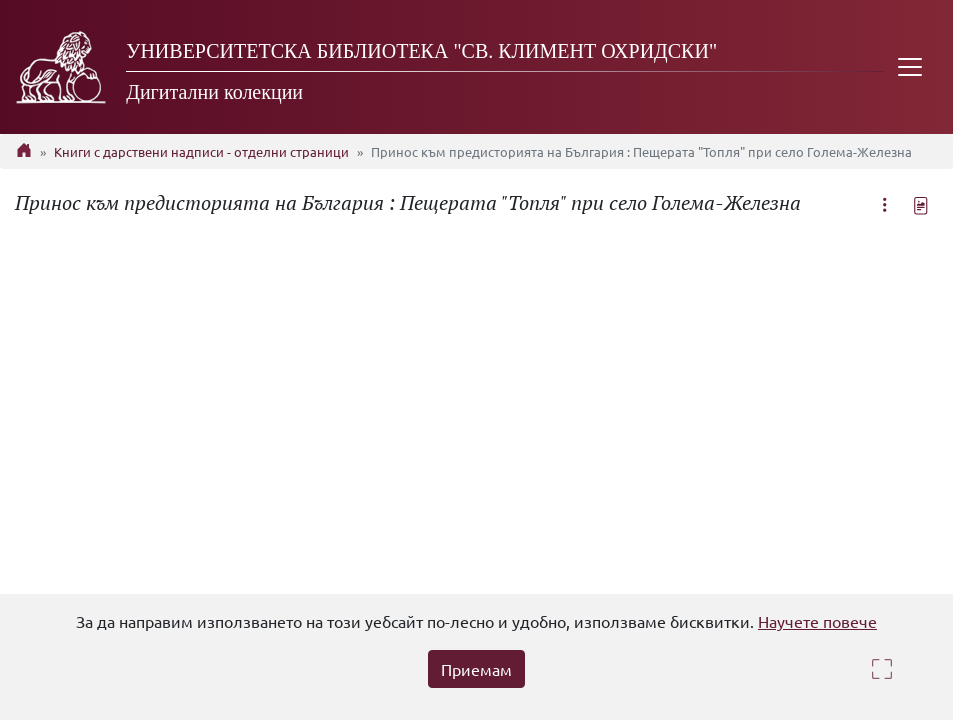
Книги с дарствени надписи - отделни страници (201, 151)
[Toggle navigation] (910, 67)
